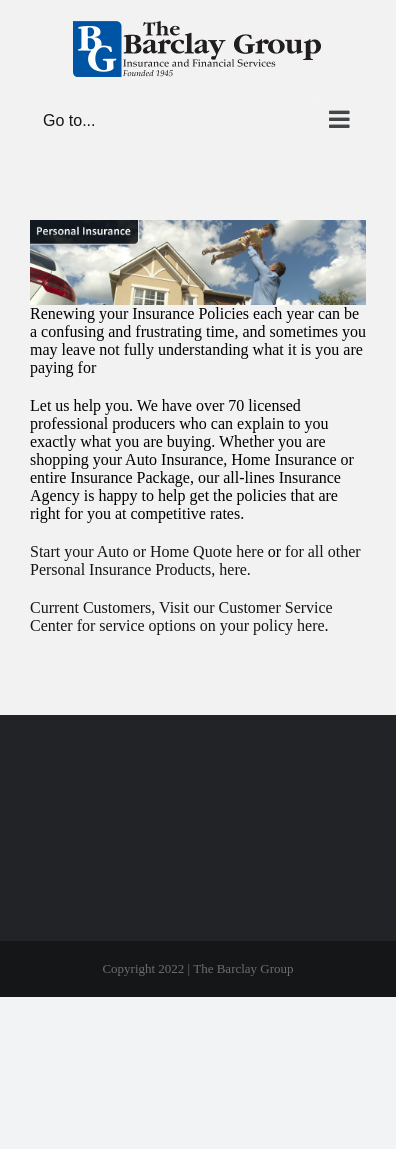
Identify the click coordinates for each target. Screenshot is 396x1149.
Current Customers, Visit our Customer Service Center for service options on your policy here (181, 616)
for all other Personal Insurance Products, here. (195, 560)
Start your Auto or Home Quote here (147, 551)
